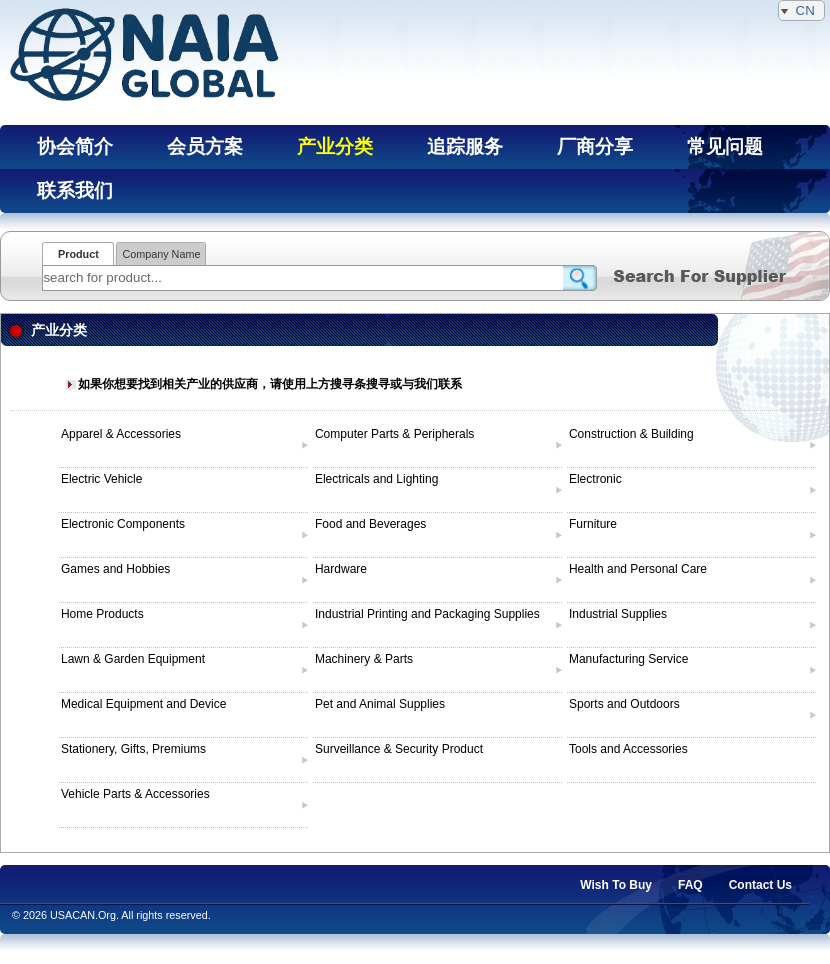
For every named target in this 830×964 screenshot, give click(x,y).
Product (78, 254)
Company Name (161, 254)
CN (801, 10)
